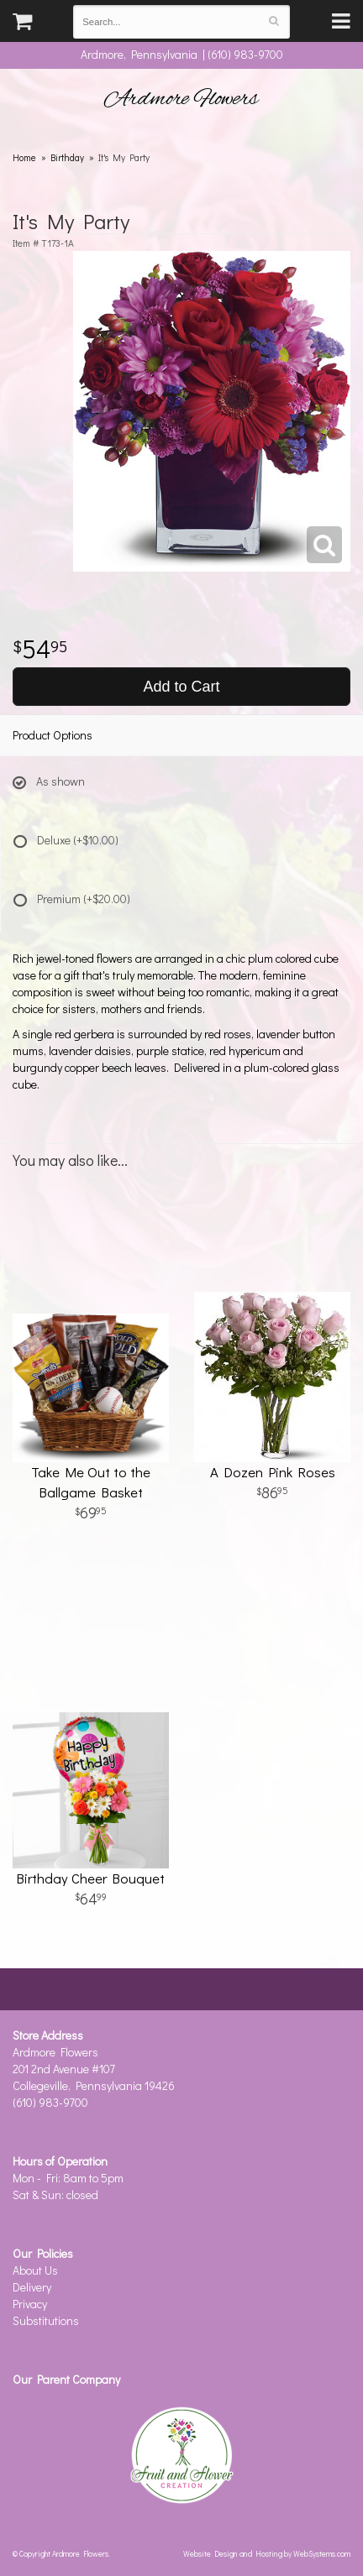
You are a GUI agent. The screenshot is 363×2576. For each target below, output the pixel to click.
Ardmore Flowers (181, 99)
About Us (35, 2270)
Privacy (30, 2304)
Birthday (67, 157)
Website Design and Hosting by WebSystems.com (266, 2553)
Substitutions (46, 2320)
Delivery (32, 2287)
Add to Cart (181, 686)
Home (24, 157)
